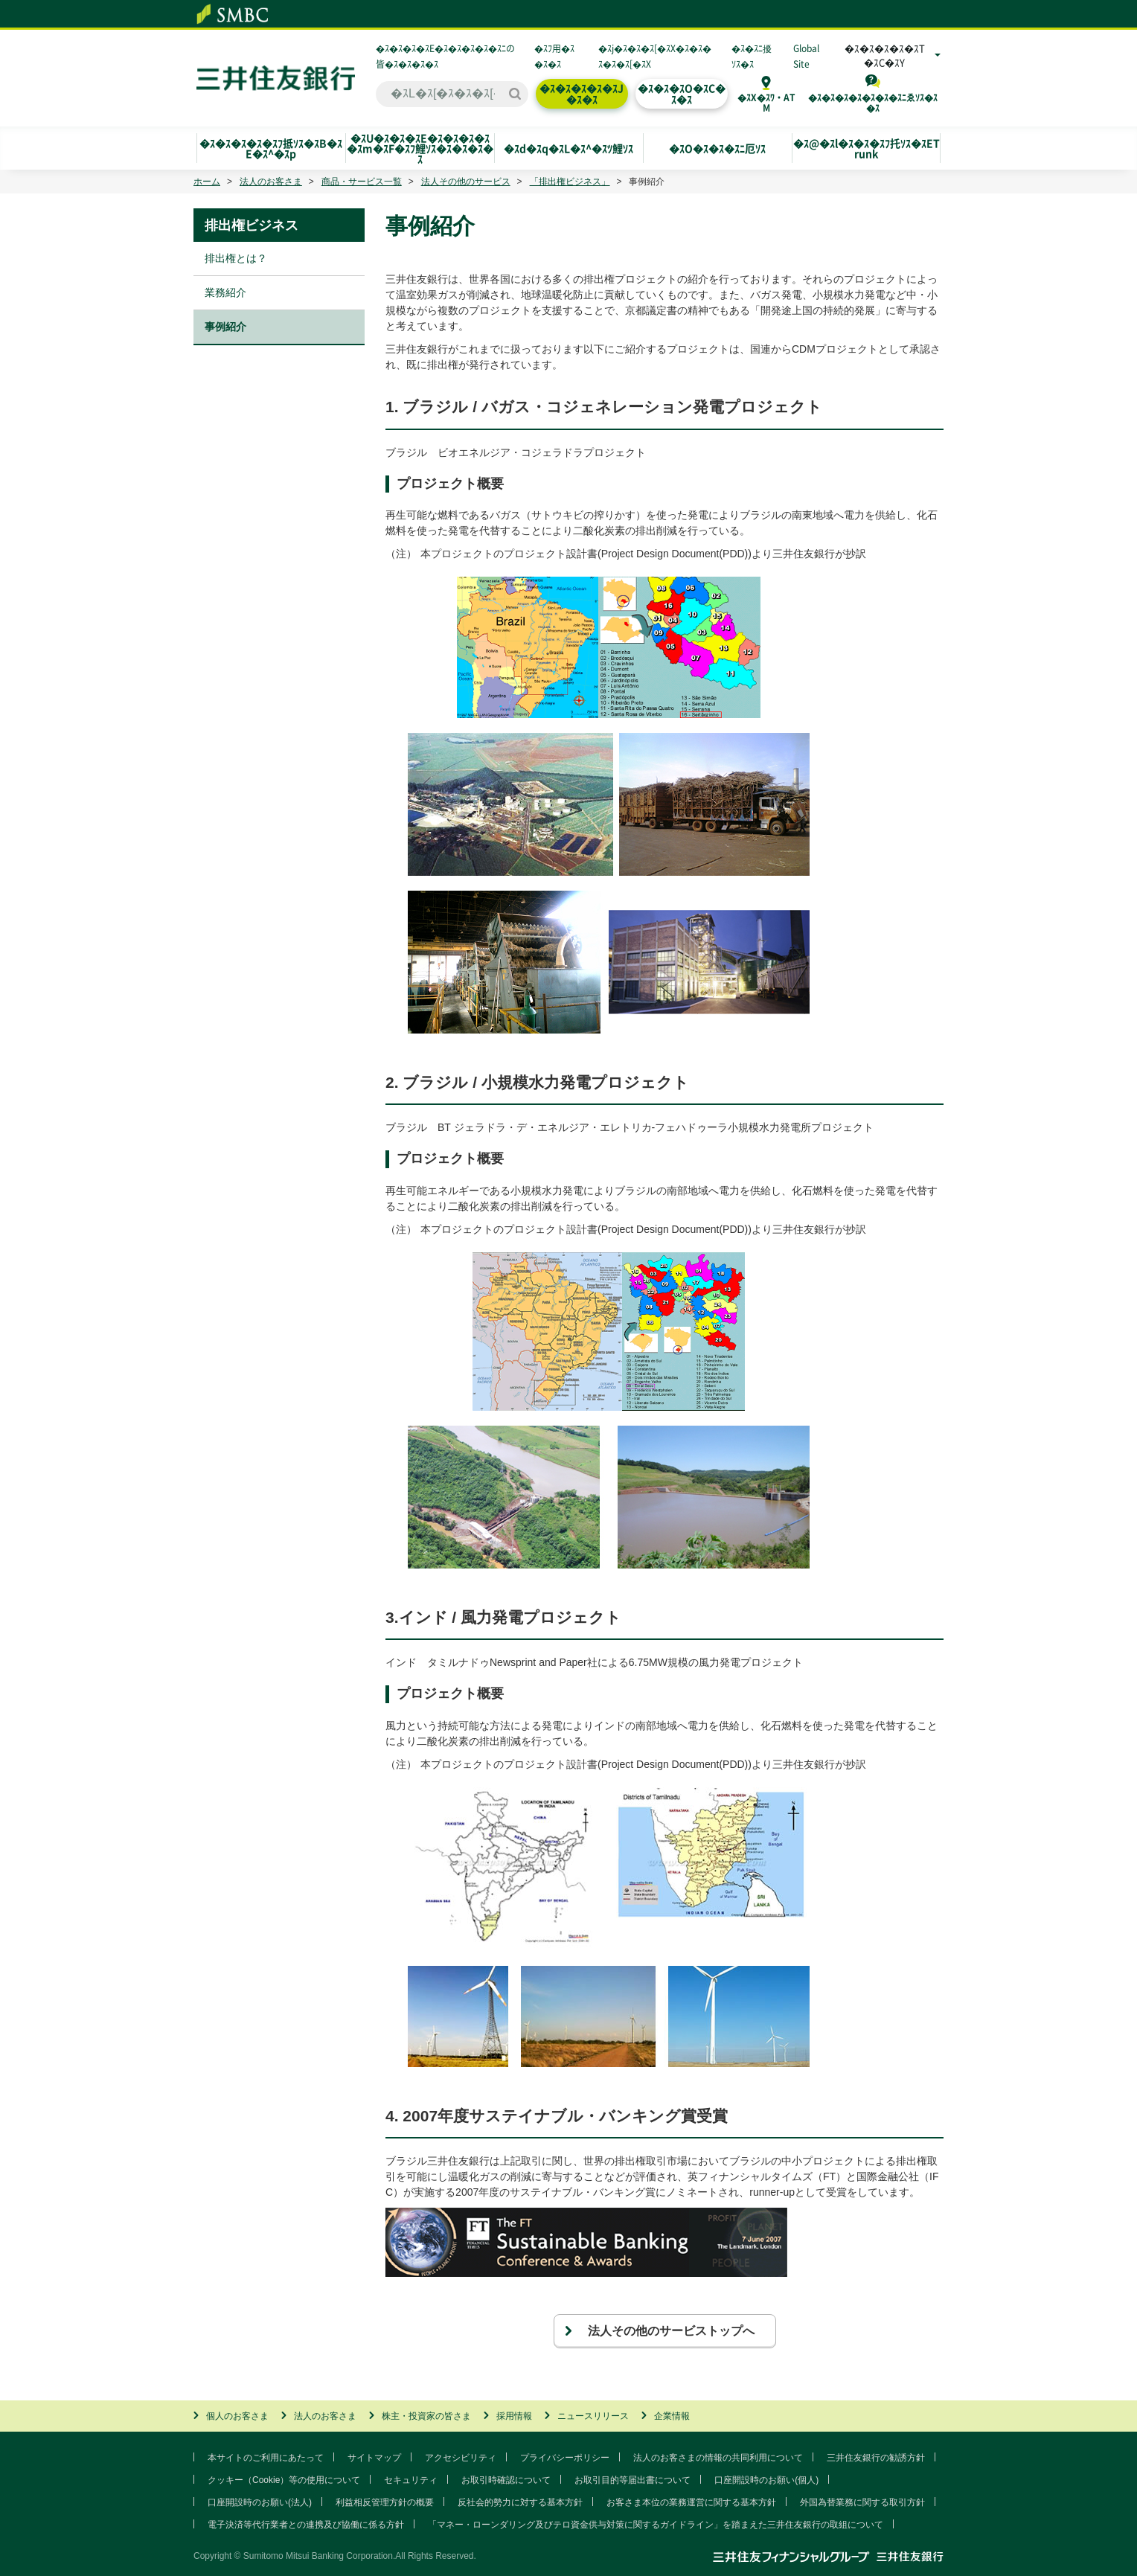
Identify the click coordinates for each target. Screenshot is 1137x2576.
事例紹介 (225, 327)
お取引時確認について (506, 2480)
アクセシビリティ (460, 2457)
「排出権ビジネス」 (570, 181)
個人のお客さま (237, 2416)
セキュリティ (411, 2480)
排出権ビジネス (251, 225)
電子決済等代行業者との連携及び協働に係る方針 (306, 2524)
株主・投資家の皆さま (426, 2416)
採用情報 (514, 2416)
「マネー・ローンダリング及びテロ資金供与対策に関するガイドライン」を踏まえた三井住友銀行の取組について (655, 2524)
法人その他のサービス (465, 181)
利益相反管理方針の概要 (385, 2502)
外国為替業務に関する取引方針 (862, 2502)
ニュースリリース (593, 2416)
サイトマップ (374, 2457)
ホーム (206, 181)
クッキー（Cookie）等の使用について (284, 2480)
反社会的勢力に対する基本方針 (520, 2502)
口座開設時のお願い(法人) (260, 2502)
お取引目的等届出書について (632, 2480)
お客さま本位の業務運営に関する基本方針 (691, 2502)
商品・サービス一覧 (361, 181)
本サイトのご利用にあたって (266, 2457)
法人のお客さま (271, 181)
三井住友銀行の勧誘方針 (876, 2457)
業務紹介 (225, 292)
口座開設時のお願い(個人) (766, 2480)
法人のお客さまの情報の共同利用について (718, 2457)
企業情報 (672, 2416)
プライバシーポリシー (564, 2457)
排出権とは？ (236, 258)
